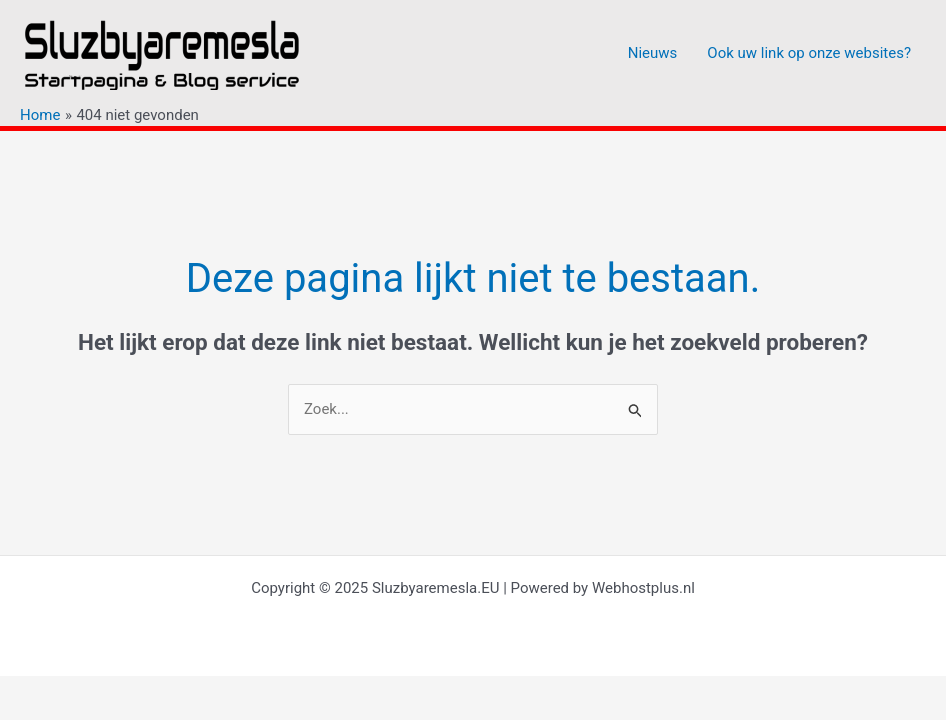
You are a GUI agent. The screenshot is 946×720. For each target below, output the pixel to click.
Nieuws (653, 53)
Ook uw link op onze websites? (809, 53)
